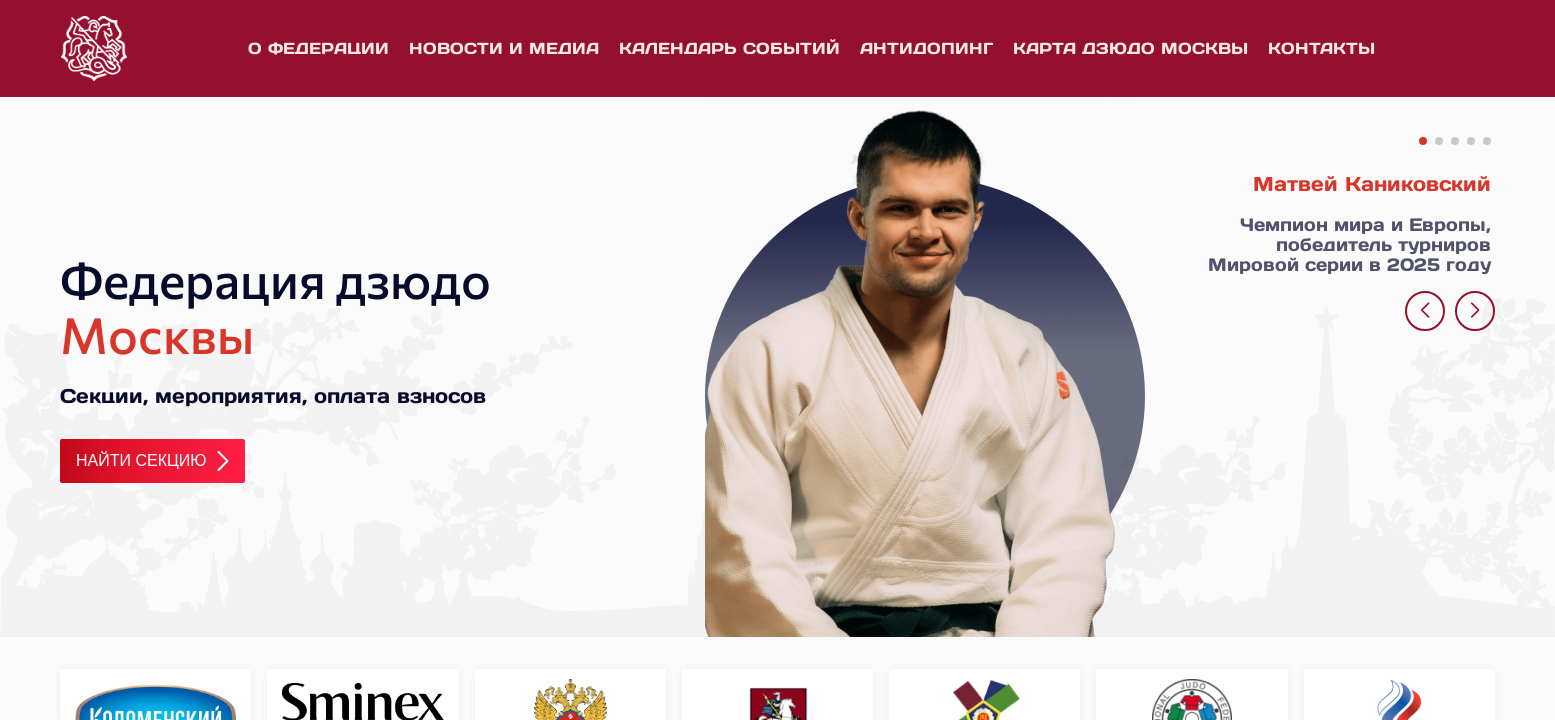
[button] (1423, 141)
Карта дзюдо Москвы (1130, 48)
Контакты (1321, 48)
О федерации (318, 48)
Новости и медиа (504, 48)
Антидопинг (926, 48)
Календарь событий (729, 48)
